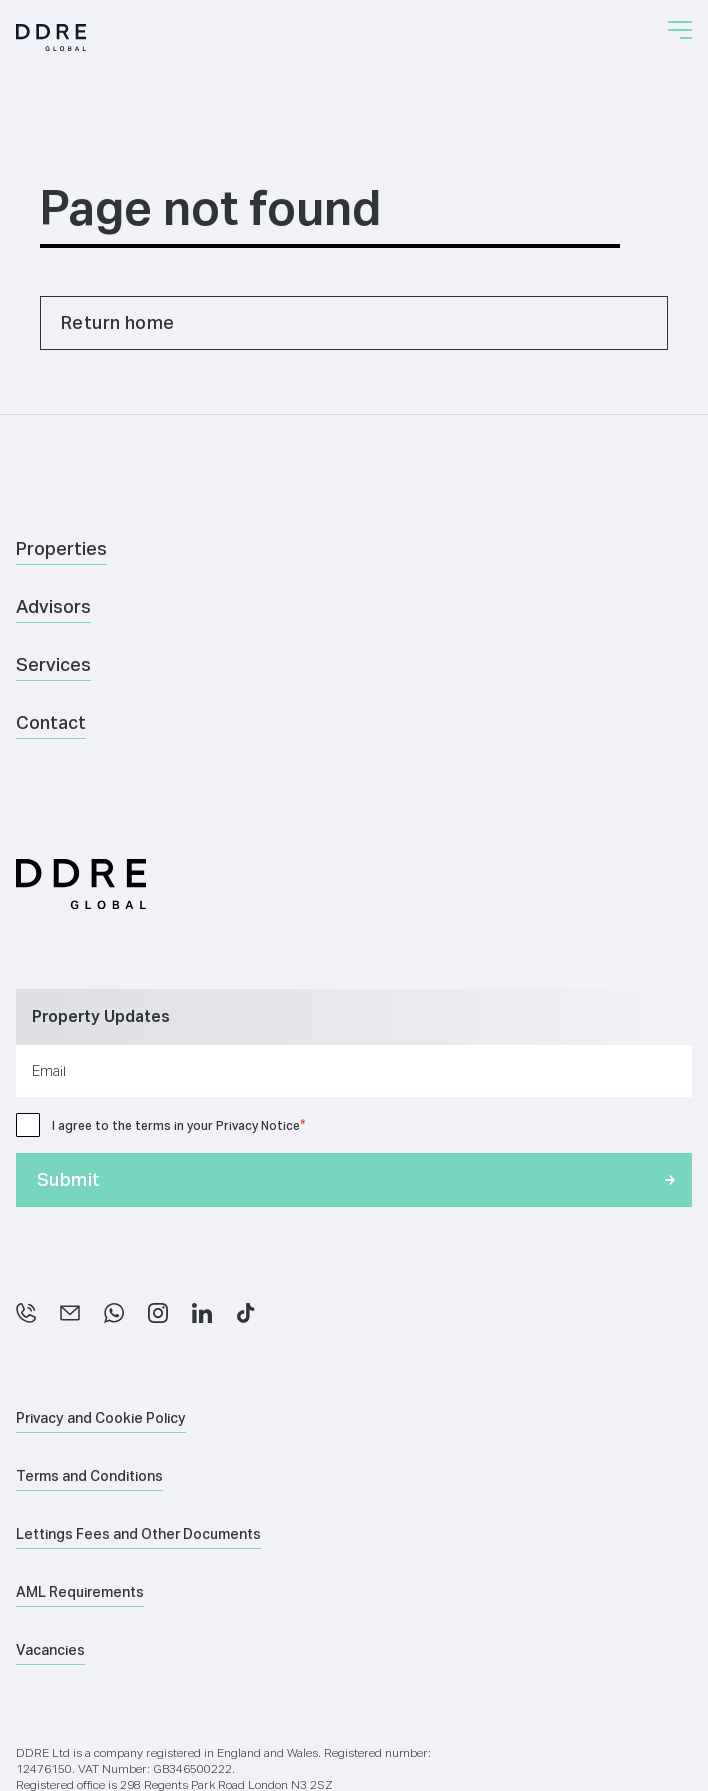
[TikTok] (246, 1313)
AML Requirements (80, 1592)
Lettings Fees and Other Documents (138, 1534)
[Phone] (26, 1313)
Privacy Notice (258, 1125)
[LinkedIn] (202, 1313)
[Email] (70, 1313)
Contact (51, 722)
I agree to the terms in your (176, 1125)
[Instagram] (158, 1313)
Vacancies (50, 1650)
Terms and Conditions (89, 1476)
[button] (680, 30)
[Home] (51, 37)
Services (53, 664)
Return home (117, 322)
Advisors (53, 606)
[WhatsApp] (114, 1313)
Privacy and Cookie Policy (101, 1418)
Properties (61, 548)
